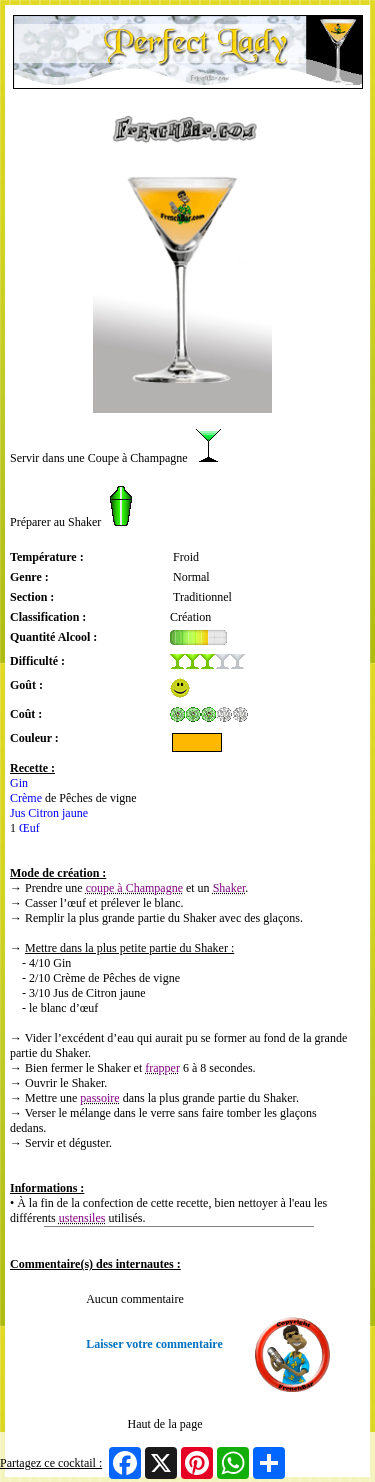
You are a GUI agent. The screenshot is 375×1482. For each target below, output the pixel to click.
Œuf (29, 828)
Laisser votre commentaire (154, 1344)
